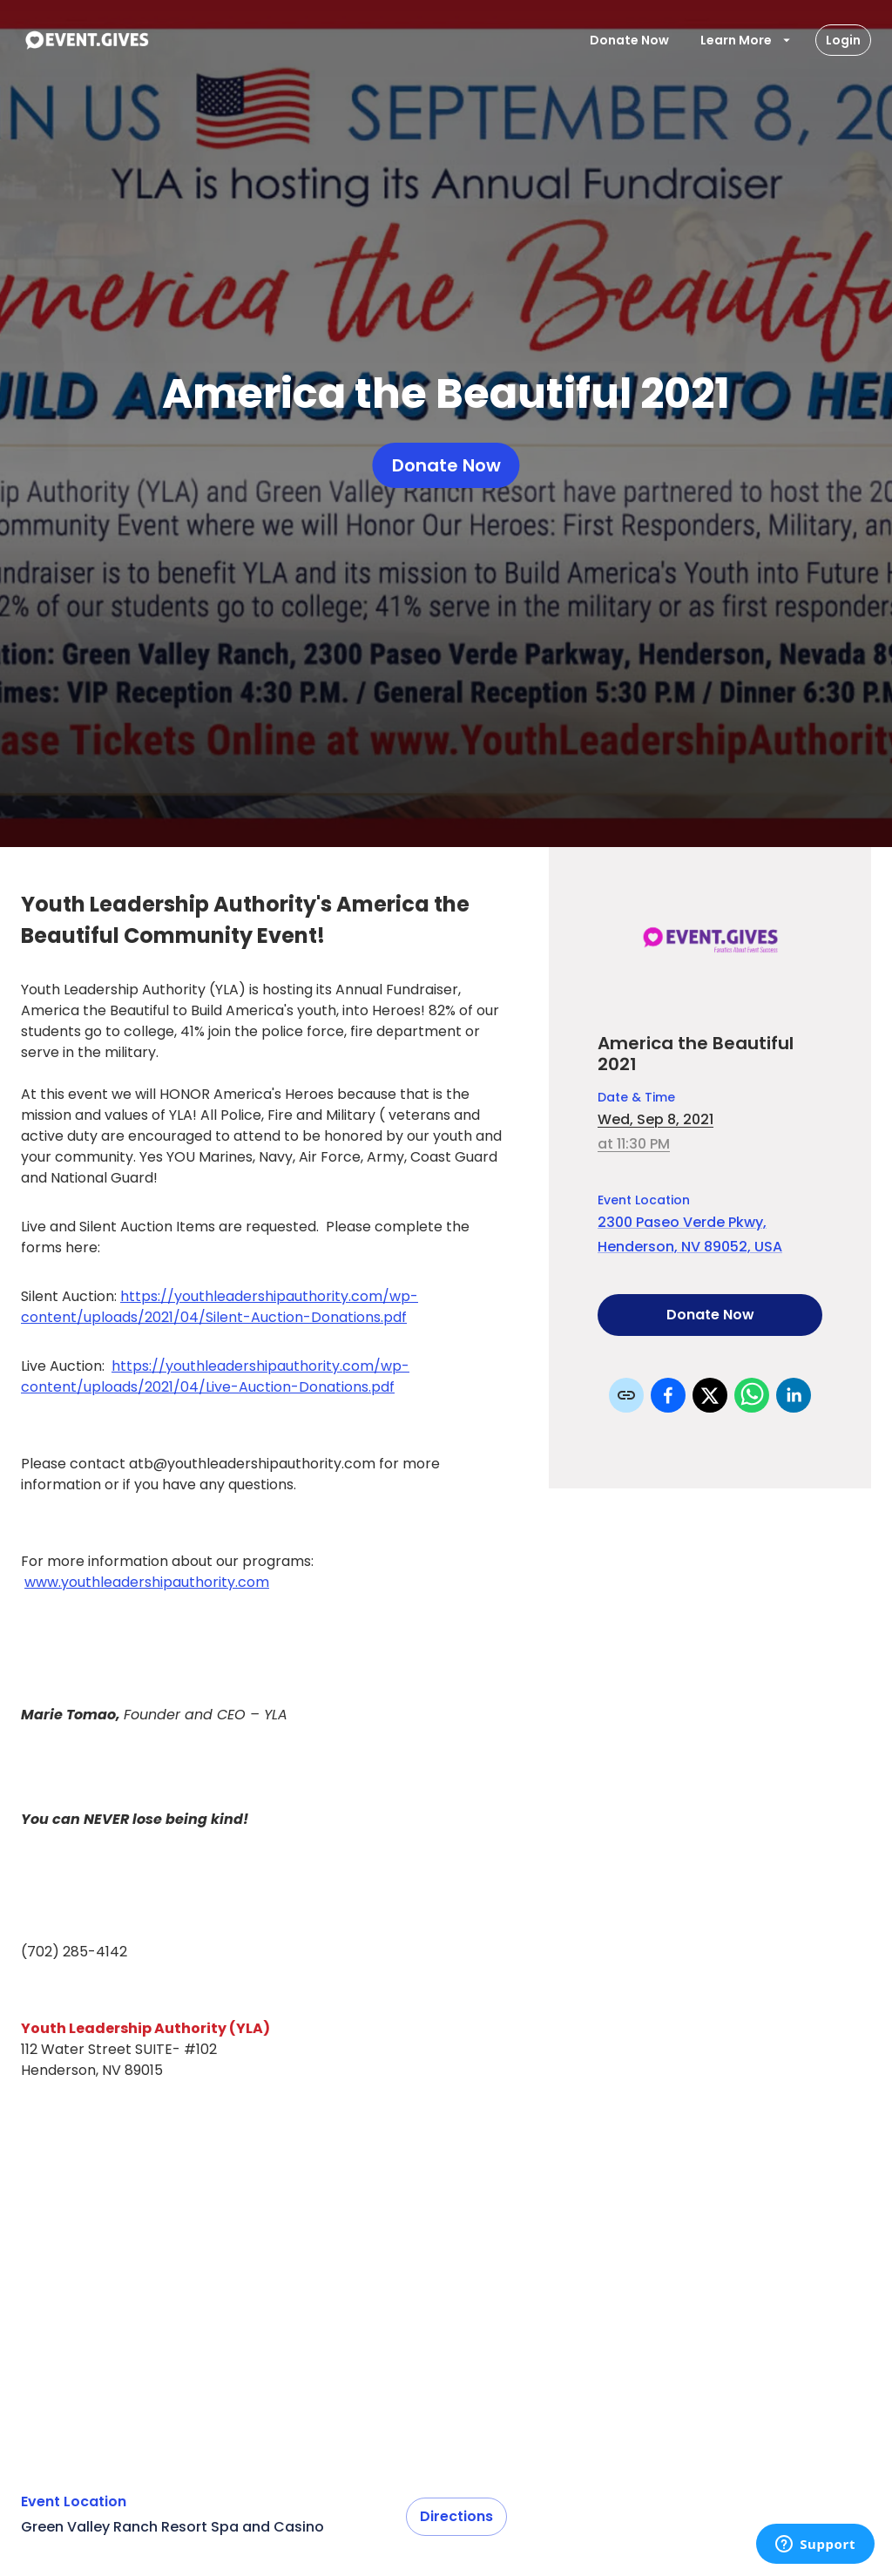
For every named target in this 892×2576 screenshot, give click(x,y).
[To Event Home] (86, 40)
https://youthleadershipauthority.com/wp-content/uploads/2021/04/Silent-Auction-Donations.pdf (219, 1306)
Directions (456, 2516)
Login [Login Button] (843, 40)
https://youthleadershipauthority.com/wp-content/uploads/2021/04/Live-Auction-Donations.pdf (215, 1376)
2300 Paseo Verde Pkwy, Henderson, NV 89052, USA (690, 1234)
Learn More (746, 40)
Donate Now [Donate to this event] (710, 1315)
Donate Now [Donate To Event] (629, 40)
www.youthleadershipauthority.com (146, 1582)
